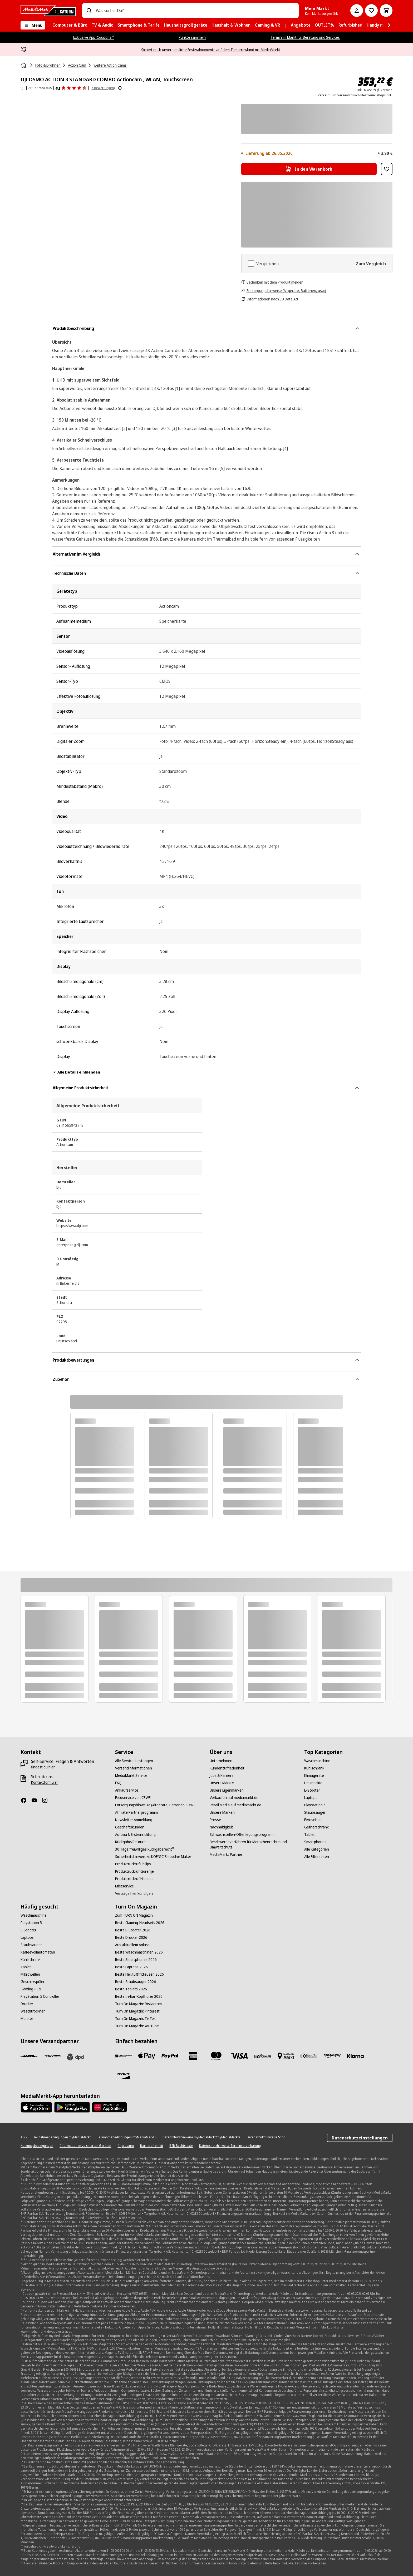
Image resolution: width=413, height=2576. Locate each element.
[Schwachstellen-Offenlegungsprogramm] (243, 1834)
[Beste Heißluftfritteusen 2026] (139, 1974)
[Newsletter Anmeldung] (133, 1819)
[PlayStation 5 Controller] (40, 1996)
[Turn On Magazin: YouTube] (137, 2026)
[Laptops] (310, 1797)
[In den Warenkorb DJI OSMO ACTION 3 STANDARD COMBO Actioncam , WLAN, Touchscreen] (309, 169)
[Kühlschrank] (314, 1768)
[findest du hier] (43, 1767)
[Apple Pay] (146, 2056)
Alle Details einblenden (76, 1072)
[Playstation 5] (315, 1805)
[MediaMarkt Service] (131, 1775)
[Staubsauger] (315, 1812)
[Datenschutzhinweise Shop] (266, 2137)
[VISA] (239, 2056)
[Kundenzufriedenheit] (227, 1768)
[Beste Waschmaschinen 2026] (139, 1952)
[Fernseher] (312, 1819)
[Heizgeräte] (313, 1783)
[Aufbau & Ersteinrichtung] (135, 1834)
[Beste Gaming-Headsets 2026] (139, 1922)
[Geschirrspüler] (33, 1981)
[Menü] (33, 25)
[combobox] (195, 10)
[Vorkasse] (262, 2056)
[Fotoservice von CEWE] (133, 1797)
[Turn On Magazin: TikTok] (135, 2018)
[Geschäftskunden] (129, 1827)
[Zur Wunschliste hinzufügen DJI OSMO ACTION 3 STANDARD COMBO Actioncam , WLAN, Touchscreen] (386, 169)
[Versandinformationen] (133, 1768)
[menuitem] (70, 25)
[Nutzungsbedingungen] (37, 2146)
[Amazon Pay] (332, 2056)
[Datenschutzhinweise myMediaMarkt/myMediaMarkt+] (201, 2137)
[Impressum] (125, 2146)
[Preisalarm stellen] (371, 10)
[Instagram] (47, 1800)
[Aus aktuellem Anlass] (132, 1944)
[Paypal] (169, 2056)
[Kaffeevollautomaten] (38, 1952)
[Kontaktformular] (44, 1782)
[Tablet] (309, 1834)
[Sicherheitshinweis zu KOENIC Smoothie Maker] (153, 1856)
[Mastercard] (216, 2056)
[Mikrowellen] (30, 1974)
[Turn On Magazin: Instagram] (138, 2003)
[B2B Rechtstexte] (181, 2146)
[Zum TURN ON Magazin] (134, 1915)
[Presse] (215, 1819)
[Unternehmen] (221, 1760)
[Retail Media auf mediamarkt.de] (235, 1805)
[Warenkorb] (386, 10)
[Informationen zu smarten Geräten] (85, 2146)
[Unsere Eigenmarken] (227, 1790)
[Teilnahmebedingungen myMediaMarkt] (62, 2137)
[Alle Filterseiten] (316, 1856)
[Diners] (309, 2056)
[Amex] (193, 2056)
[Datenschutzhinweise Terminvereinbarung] (230, 2146)
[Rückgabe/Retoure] (130, 1842)
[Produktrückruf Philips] (133, 1864)
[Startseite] (24, 65)
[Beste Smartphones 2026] (136, 1959)
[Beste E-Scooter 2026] (132, 1930)
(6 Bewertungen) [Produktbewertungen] (103, 88)
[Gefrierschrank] (316, 1827)
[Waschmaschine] (317, 1760)
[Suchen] (89, 10)
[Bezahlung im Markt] (285, 2056)
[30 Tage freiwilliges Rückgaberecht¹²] (144, 1849)
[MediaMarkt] (48, 10)
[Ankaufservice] (126, 1790)
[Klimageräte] (314, 1775)
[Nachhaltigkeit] (221, 1827)
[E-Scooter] (312, 1790)
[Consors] (123, 2056)
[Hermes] (52, 2056)
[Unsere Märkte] (222, 1783)
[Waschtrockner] (33, 2011)
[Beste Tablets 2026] (131, 1989)
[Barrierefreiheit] (151, 2146)
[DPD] (75, 2057)
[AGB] (24, 2137)
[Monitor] (27, 2018)
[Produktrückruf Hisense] (134, 1878)
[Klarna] (355, 2056)
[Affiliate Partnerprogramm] (136, 1812)
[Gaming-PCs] (31, 1989)
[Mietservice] (124, 1886)
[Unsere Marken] (222, 1812)
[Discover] (123, 2075)
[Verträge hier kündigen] (134, 1893)
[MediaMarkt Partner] (226, 1854)
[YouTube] (36, 1800)
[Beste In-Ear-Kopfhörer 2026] (139, 1996)
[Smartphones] (315, 1842)
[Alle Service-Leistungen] (134, 1760)
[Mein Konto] (356, 10)
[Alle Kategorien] (316, 1849)
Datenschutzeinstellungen (359, 2138)
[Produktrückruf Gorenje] (134, 1871)
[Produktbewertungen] (71, 88)
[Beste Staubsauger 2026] (135, 1981)
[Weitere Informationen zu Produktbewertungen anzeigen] (120, 88)
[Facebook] (26, 1800)
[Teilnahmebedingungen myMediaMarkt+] (126, 2137)
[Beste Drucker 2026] (131, 1937)
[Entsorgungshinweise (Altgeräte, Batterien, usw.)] (155, 1805)
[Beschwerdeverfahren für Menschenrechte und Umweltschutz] (254, 1844)
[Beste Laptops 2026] (131, 1967)
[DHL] (29, 2056)
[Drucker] (27, 2003)
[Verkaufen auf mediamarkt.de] (234, 1797)
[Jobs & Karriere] (222, 1775)
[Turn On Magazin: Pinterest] (137, 2011)
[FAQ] (118, 1783)
